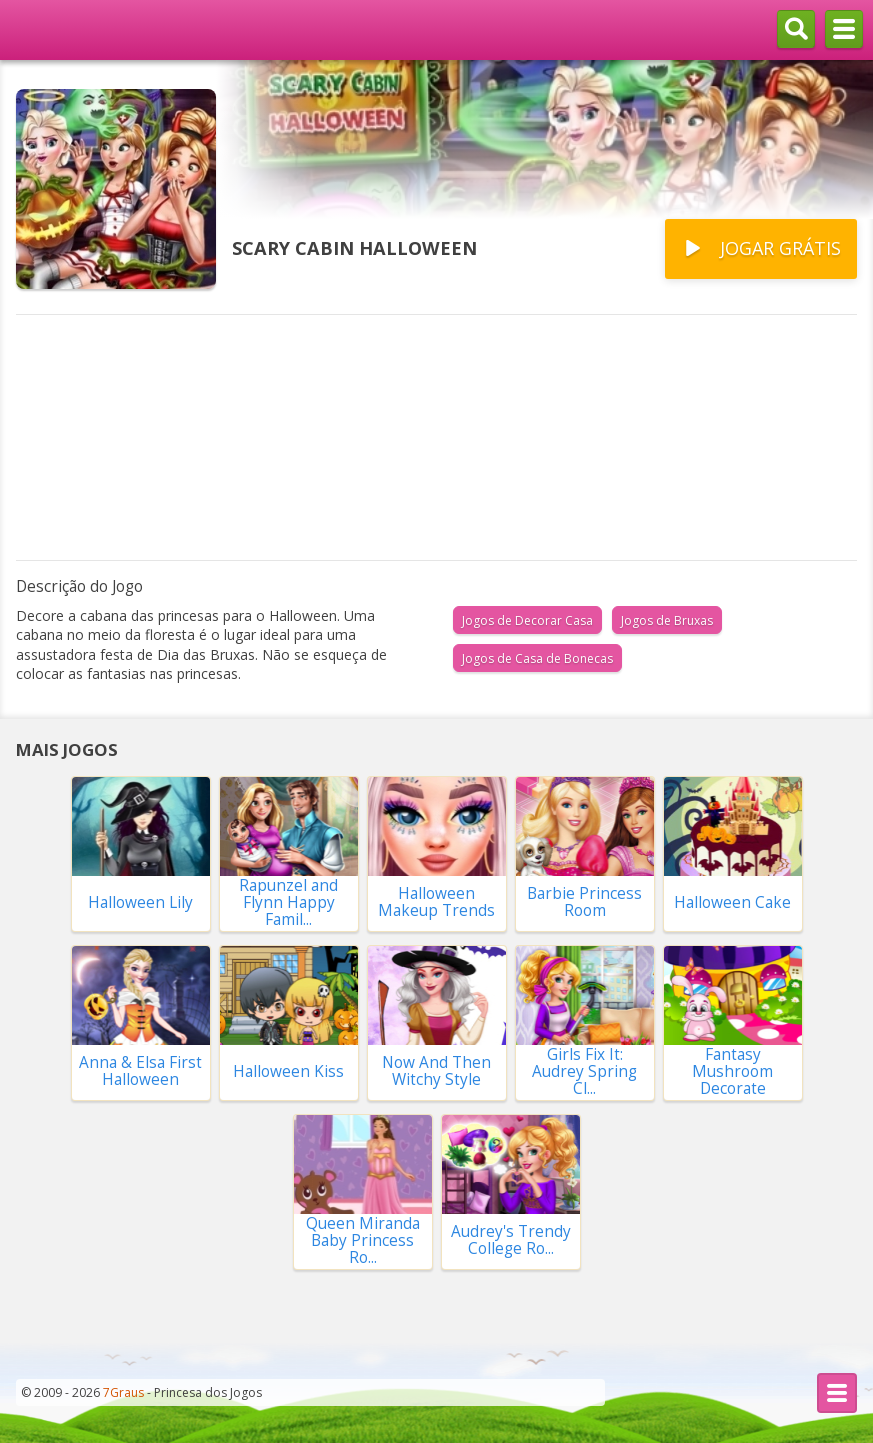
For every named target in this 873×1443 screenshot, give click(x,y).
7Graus (123, 1392)
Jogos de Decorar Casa (527, 620)
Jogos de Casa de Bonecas (537, 658)
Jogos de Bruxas (667, 620)
